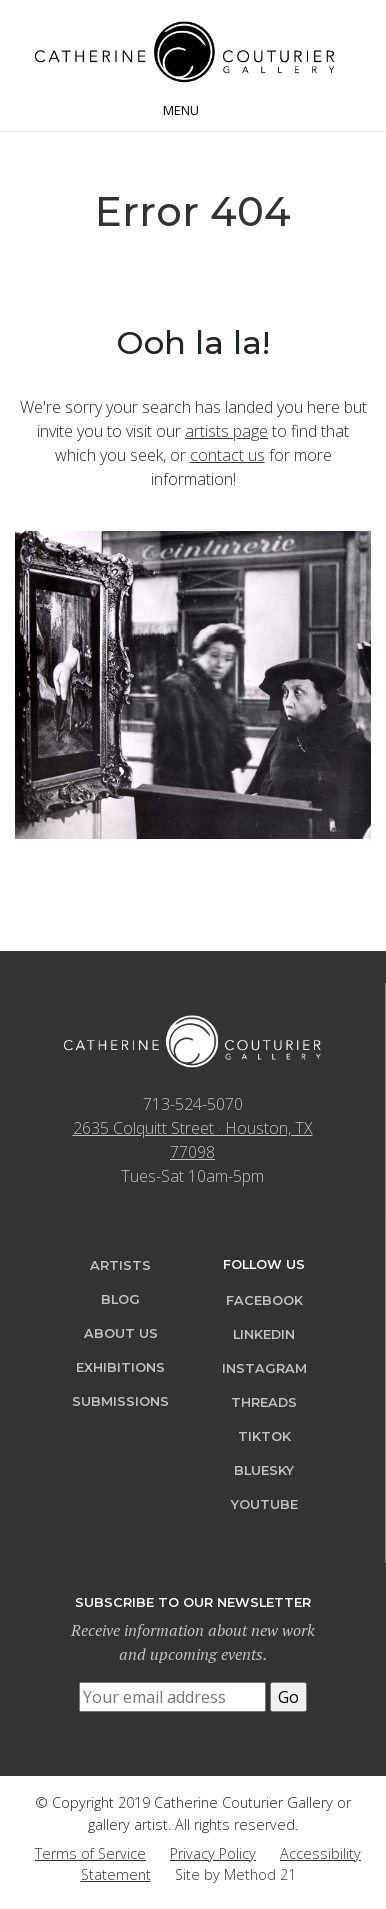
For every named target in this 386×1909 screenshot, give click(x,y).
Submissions (120, 1401)
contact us (227, 455)
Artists (120, 1265)
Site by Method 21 (235, 1874)
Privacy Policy (213, 1853)
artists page (226, 431)
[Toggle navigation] (193, 108)
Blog (120, 1299)
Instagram (264, 1368)
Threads (264, 1402)
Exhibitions (120, 1367)
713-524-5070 (193, 1104)
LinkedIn (264, 1334)
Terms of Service (90, 1853)
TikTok (264, 1436)
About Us (121, 1333)
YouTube (264, 1504)
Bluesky (264, 1470)
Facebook (264, 1300)
